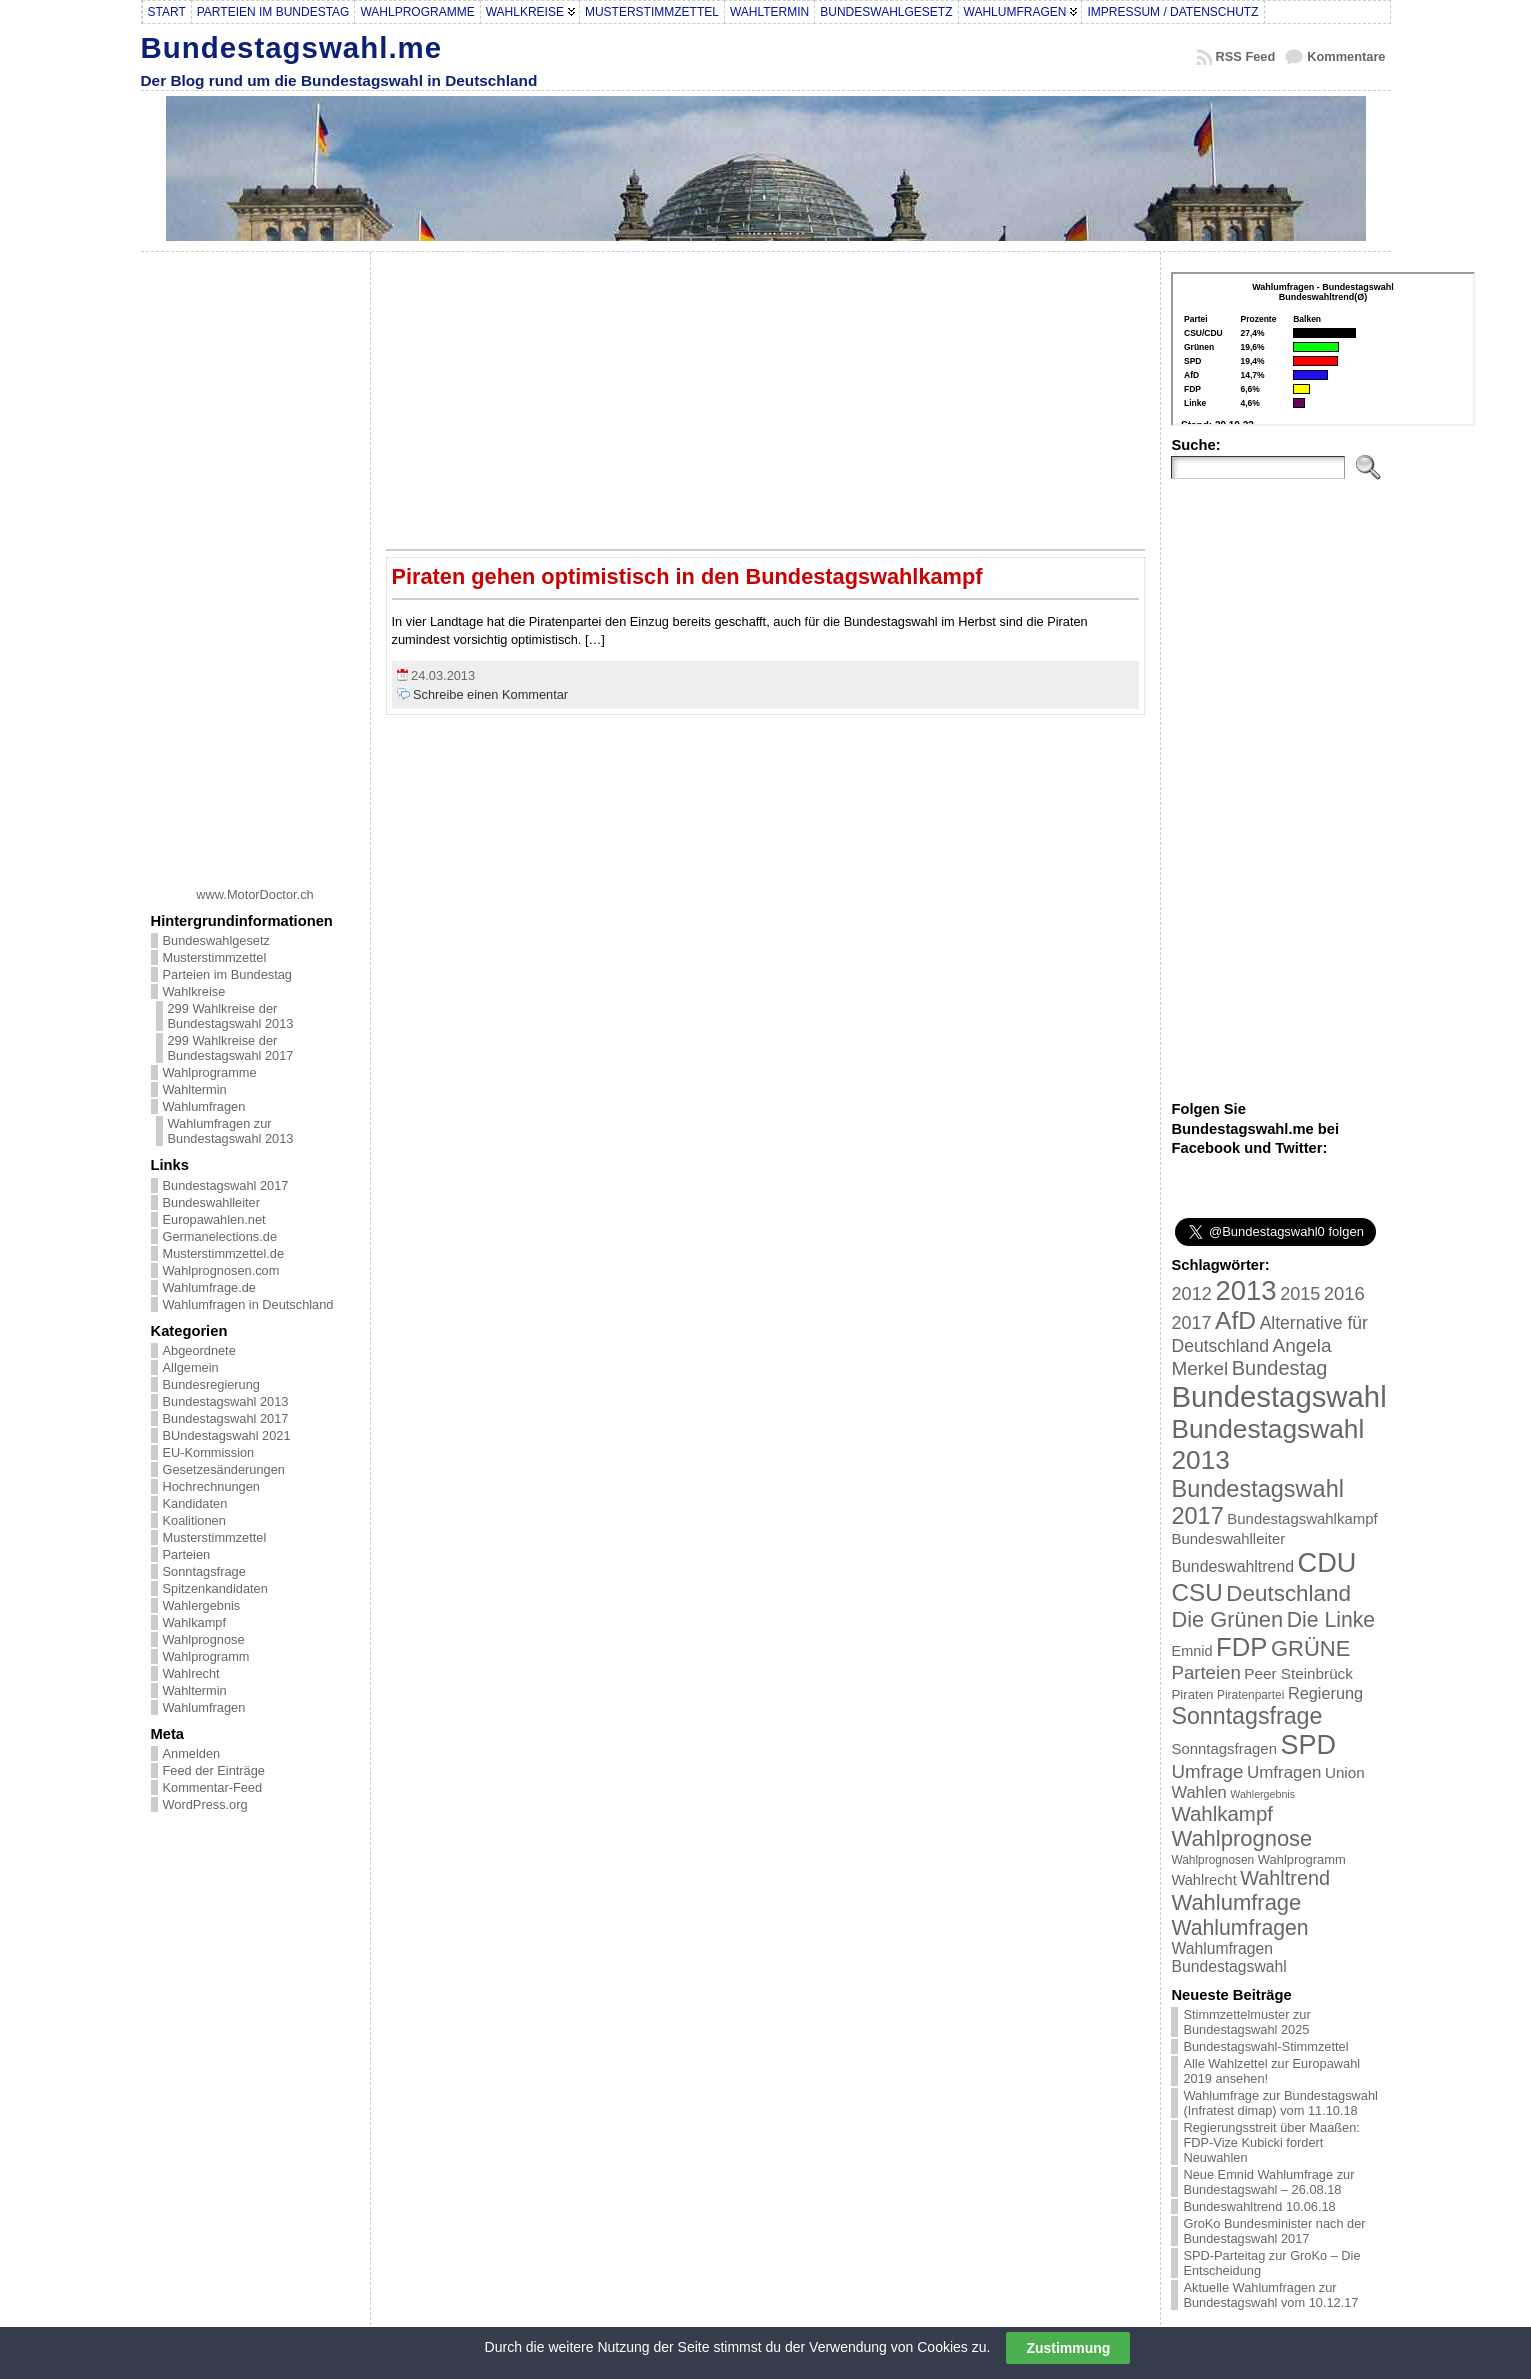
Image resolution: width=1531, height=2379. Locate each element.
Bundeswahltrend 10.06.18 (1259, 2206)
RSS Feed (1246, 56)
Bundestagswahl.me (292, 47)
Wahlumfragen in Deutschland (248, 1304)
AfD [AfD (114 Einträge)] (1235, 1320)
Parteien (187, 1554)
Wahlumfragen (204, 1106)
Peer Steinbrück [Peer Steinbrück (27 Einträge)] (1298, 1673)
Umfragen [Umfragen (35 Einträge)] (1284, 1772)
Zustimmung (1068, 2348)
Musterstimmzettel (215, 957)
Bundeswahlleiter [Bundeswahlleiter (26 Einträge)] (1228, 1538)
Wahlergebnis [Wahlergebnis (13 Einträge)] (1262, 1794)
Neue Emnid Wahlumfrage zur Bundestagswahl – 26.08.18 (1268, 2182)
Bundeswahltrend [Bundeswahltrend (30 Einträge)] (1232, 1566)
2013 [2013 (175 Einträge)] (1245, 1290)
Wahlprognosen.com (221, 1270)
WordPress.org (205, 1804)
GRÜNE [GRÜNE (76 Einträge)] (1310, 1648)
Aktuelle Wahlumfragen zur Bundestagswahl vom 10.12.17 (1270, 2295)
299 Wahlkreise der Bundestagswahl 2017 (231, 1048)
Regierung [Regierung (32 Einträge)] (1325, 1693)
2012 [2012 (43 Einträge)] (1191, 1294)
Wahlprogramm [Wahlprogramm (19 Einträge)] (1302, 1859)
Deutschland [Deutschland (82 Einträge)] (1288, 1593)
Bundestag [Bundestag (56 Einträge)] (1280, 1368)
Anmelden (192, 1753)
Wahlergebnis (202, 1605)
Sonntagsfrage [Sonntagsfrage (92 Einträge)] (1246, 1716)
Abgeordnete (199, 1350)
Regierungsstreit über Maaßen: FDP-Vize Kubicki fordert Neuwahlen (1271, 2142)
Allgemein (191, 1367)
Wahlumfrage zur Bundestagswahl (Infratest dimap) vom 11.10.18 (1280, 2103)
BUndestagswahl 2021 (227, 1435)
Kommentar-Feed (213, 1787)
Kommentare (1346, 56)
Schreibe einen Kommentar (490, 694)
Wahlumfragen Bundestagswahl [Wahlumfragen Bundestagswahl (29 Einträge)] (1228, 1957)
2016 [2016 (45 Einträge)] (1344, 1293)
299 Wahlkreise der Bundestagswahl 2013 (231, 1016)
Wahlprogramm (206, 1656)
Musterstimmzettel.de (224, 1253)
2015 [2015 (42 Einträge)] (1300, 1294)
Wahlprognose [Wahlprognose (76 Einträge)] (1241, 1838)
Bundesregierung (211, 1384)
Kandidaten (195, 1503)
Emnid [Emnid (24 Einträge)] (1191, 1651)
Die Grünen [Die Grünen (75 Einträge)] (1227, 1619)
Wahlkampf (195, 1622)
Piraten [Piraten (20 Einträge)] (1192, 1694)
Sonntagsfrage (204, 1571)
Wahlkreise (194, 991)
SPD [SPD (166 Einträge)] (1309, 1745)
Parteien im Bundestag (227, 974)
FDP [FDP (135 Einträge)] (1241, 1647)
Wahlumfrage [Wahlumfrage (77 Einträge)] (1236, 1902)
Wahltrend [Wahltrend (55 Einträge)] (1285, 1878)
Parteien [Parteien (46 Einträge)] (1205, 1672)
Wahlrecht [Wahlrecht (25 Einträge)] (1203, 1880)
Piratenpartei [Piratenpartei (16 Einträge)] (1250, 1695)
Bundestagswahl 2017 (226, 1185)
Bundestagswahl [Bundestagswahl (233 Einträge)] (1278, 1396)
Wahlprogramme (210, 1072)
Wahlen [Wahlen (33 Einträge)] (1198, 1792)
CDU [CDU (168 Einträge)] (1327, 1562)
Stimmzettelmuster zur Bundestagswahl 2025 (1246, 2022)
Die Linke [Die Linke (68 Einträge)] (1331, 1619)
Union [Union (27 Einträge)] (1345, 1772)
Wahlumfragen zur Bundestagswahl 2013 (231, 1131)
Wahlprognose (204, 1639)
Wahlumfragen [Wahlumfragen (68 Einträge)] (1239, 1927)
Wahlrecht (191, 1673)
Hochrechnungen (211, 1486)
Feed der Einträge (214, 1770)
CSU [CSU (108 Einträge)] (1196, 1592)
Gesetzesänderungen (224, 1469)
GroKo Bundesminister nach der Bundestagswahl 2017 (1274, 2231)
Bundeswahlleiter (211, 1202)
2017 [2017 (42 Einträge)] (1191, 1323)
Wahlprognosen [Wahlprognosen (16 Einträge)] (1212, 1860)
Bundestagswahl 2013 (226, 1401)
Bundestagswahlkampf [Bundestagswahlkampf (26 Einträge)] (1302, 1518)
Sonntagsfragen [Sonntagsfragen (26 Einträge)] (1223, 1748)
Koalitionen (194, 1520)
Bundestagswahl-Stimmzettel (1265, 2046)
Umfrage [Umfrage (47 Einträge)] (1207, 1771)
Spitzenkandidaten (215, 1588)
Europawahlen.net (214, 1219)
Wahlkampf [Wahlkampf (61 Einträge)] (1221, 1813)
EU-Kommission (209, 1452)
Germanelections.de (220, 1236)
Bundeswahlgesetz (216, 940)
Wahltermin (195, 1089)
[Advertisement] (255, 562)
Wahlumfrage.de (209, 1287)
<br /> (1323, 349)
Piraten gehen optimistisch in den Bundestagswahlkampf (687, 576)
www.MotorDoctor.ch (254, 894)
